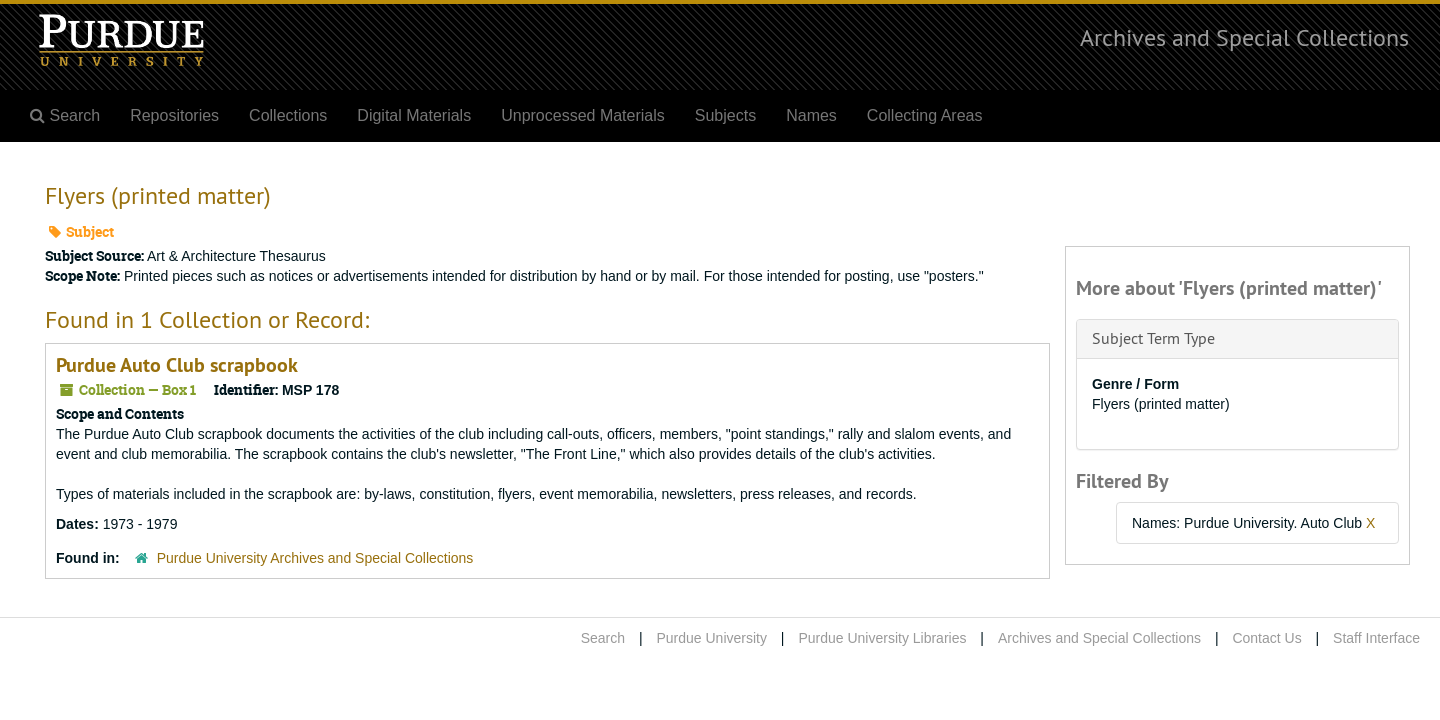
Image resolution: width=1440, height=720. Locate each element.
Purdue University (711, 638)
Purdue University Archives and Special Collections (315, 558)
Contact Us (1266, 638)
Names (811, 115)
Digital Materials (414, 115)
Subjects (725, 115)
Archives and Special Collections (1244, 37)
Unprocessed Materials (583, 115)
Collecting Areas (925, 115)
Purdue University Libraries (882, 638)
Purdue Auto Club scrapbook (177, 365)
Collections (288, 115)
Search (603, 638)
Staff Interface (1376, 638)
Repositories (174, 115)
